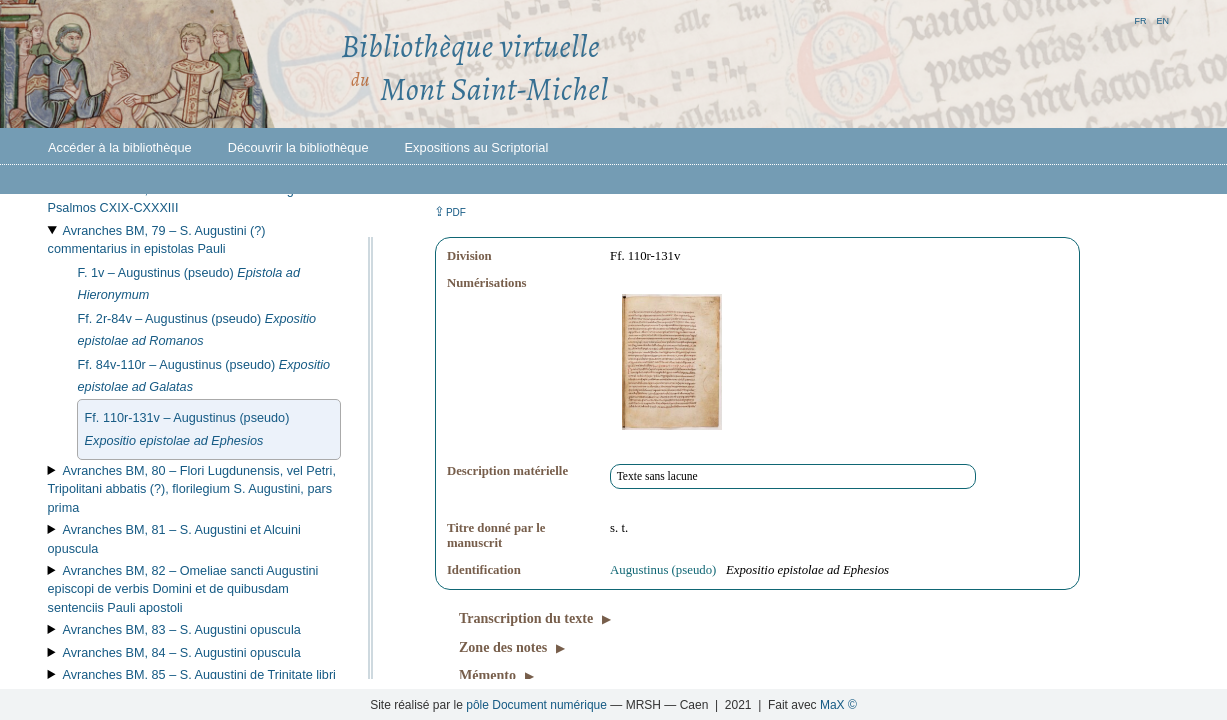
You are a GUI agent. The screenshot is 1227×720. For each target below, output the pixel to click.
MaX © (838, 705)
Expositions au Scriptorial (477, 147)
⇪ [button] (450, 211)
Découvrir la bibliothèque (298, 147)
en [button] (1162, 19)
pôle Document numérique (536, 705)
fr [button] (1140, 19)
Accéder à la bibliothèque (120, 147)
